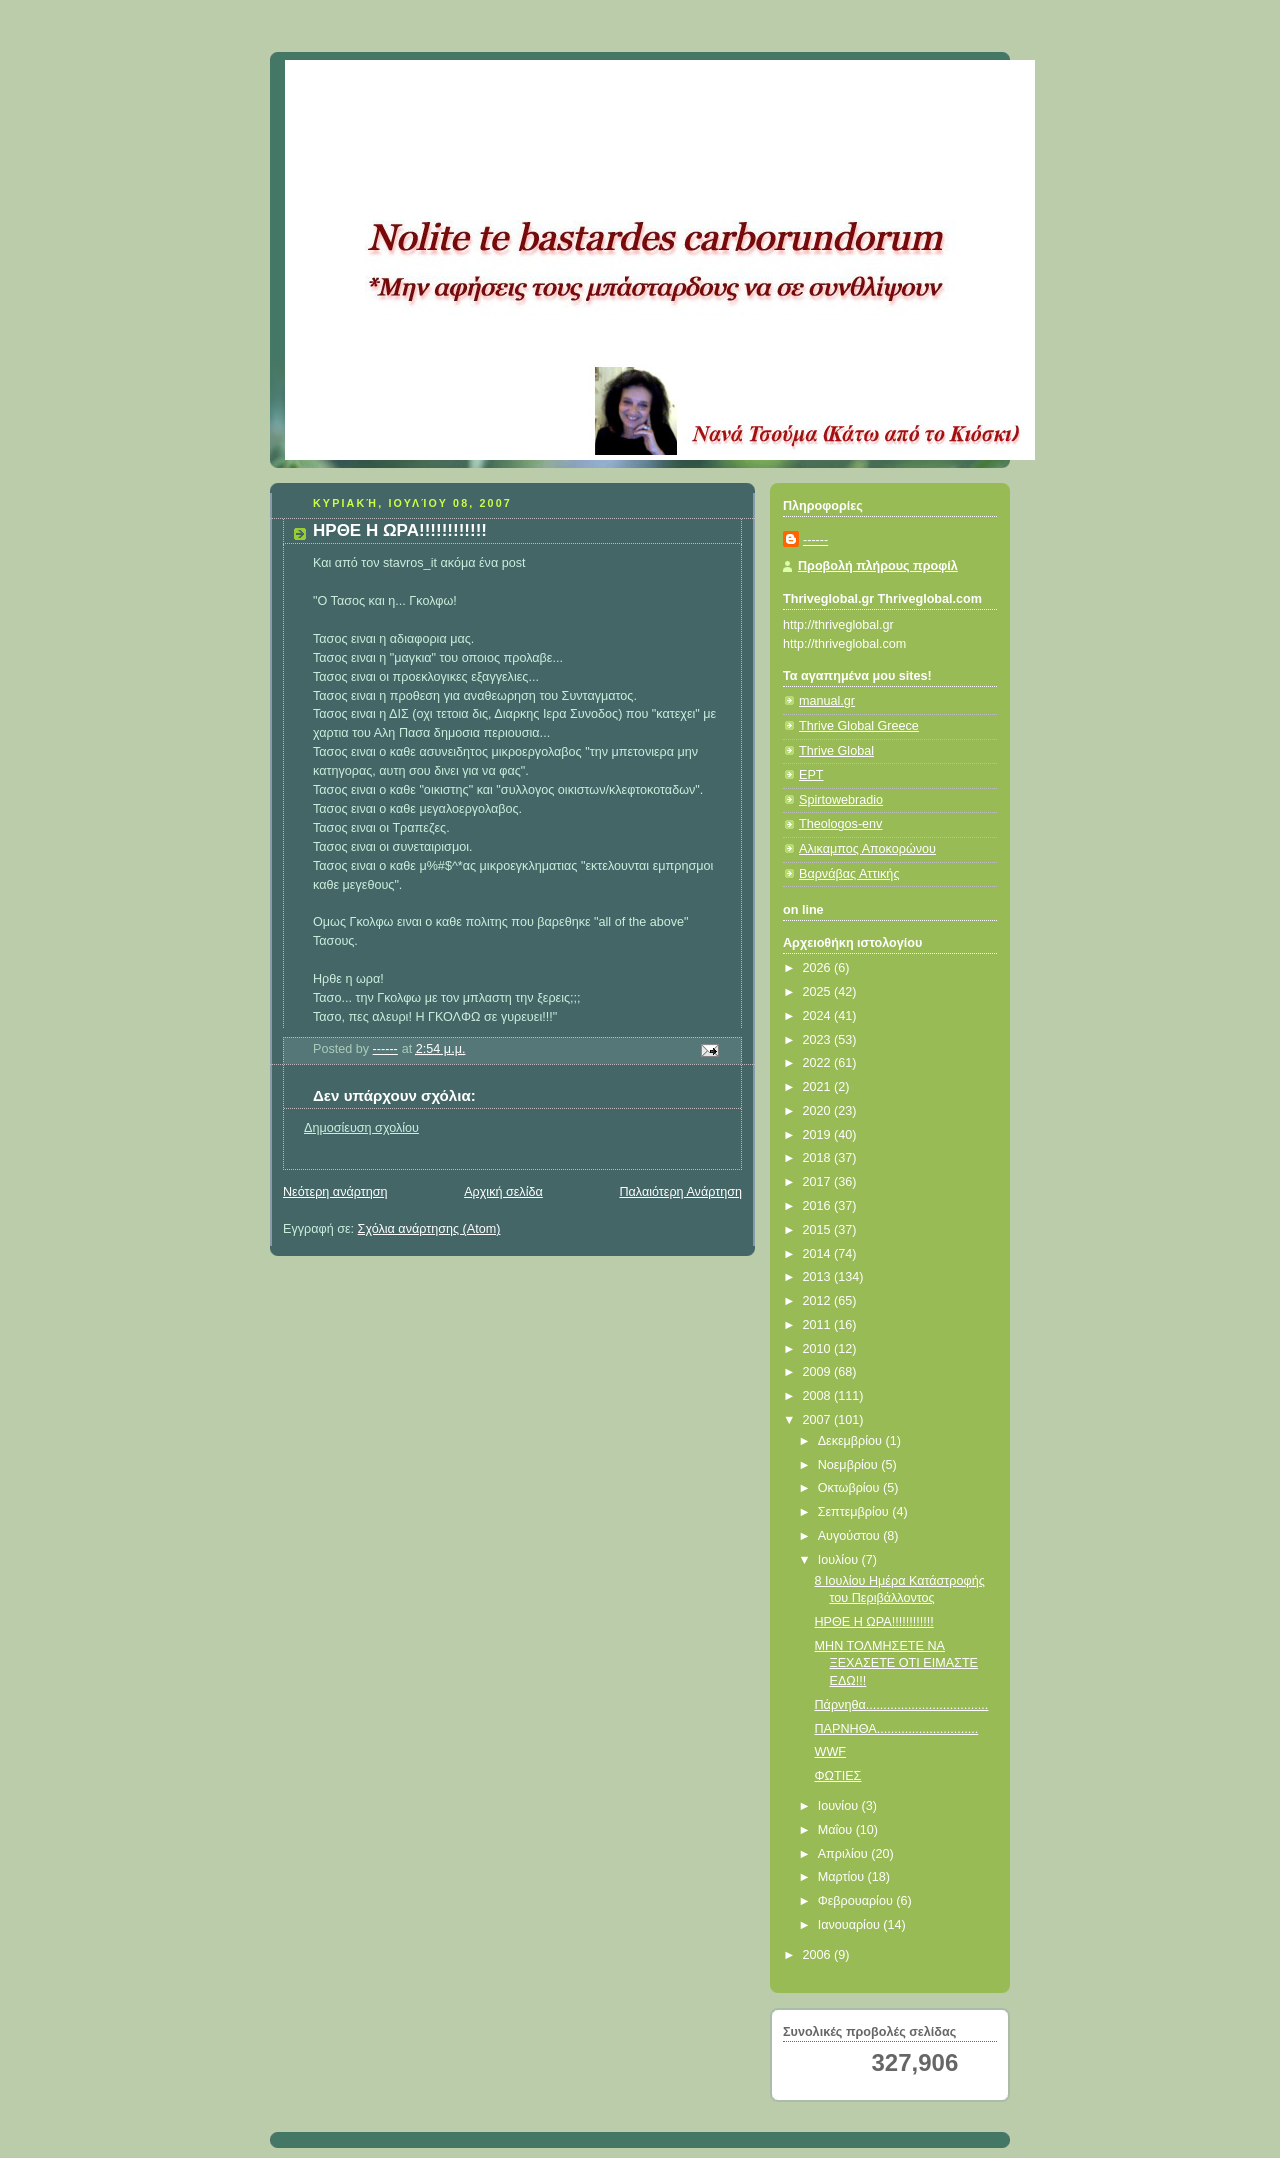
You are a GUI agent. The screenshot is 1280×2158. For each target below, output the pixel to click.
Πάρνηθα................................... (902, 1705)
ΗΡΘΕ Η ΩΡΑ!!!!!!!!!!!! (874, 1622)
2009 (819, 1372)
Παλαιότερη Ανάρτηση (680, 1192)
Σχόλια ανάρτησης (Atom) (429, 1229)
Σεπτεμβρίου (855, 1512)
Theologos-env (840, 824)
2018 (819, 1158)
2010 (819, 1349)
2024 (819, 1016)
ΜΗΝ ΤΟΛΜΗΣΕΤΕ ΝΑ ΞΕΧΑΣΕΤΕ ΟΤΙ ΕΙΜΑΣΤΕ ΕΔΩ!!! (897, 1663)
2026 (819, 968)
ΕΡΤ (811, 775)
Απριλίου (845, 1854)
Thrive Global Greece (859, 726)
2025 (819, 992)
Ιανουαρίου (851, 1925)
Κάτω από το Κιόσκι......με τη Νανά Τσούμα (579, 85)
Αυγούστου (851, 1536)
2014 (819, 1254)
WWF (831, 1752)
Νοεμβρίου (850, 1465)
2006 (819, 1955)
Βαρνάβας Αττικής (849, 874)
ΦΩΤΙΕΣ (838, 1776)
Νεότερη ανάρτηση (335, 1192)
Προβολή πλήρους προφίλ (878, 566)
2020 (819, 1111)
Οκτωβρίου (850, 1488)
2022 (819, 1063)
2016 (819, 1206)
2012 (819, 1301)
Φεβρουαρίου (857, 1901)
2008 (819, 1396)
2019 (819, 1135)
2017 (819, 1182)
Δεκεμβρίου (852, 1441)
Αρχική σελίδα (503, 1192)
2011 (819, 1325)
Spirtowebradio (841, 800)
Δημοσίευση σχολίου (361, 1128)
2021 (819, 1087)
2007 (819, 1420)
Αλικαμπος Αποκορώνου (867, 849)
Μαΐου (837, 1830)
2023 (819, 1040)
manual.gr (827, 701)
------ (815, 540)
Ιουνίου (840, 1806)
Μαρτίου (843, 1877)
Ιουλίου (840, 1560)
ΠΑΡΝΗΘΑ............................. (897, 1729)
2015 (819, 1230)
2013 (819, 1277)
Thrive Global (836, 751)
